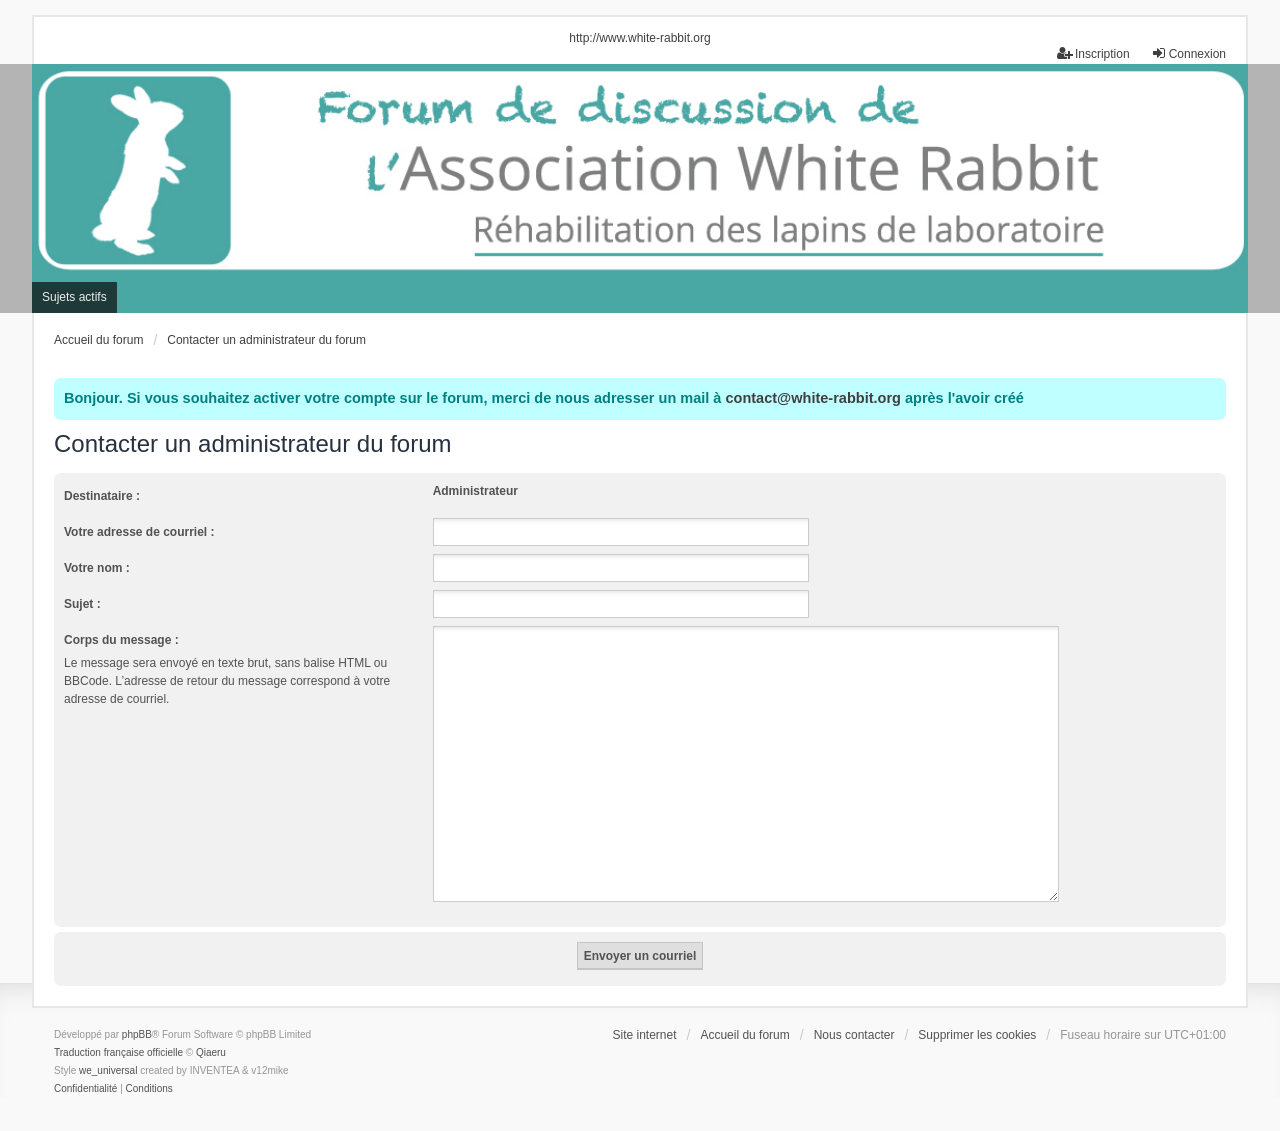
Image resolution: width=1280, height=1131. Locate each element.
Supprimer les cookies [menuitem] (977, 1011)
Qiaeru (211, 1028)
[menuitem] (85, 1065)
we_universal (108, 1046)
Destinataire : (102, 496)
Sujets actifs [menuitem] (74, 297)
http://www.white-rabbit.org (639, 38)
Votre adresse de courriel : (139, 532)
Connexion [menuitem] (1188, 53)
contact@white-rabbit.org (812, 398)
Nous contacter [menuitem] (854, 1011)
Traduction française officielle (118, 1028)
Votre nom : (97, 568)
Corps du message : (121, 640)
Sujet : (82, 604)
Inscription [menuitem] (1093, 53)
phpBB (137, 1010)
